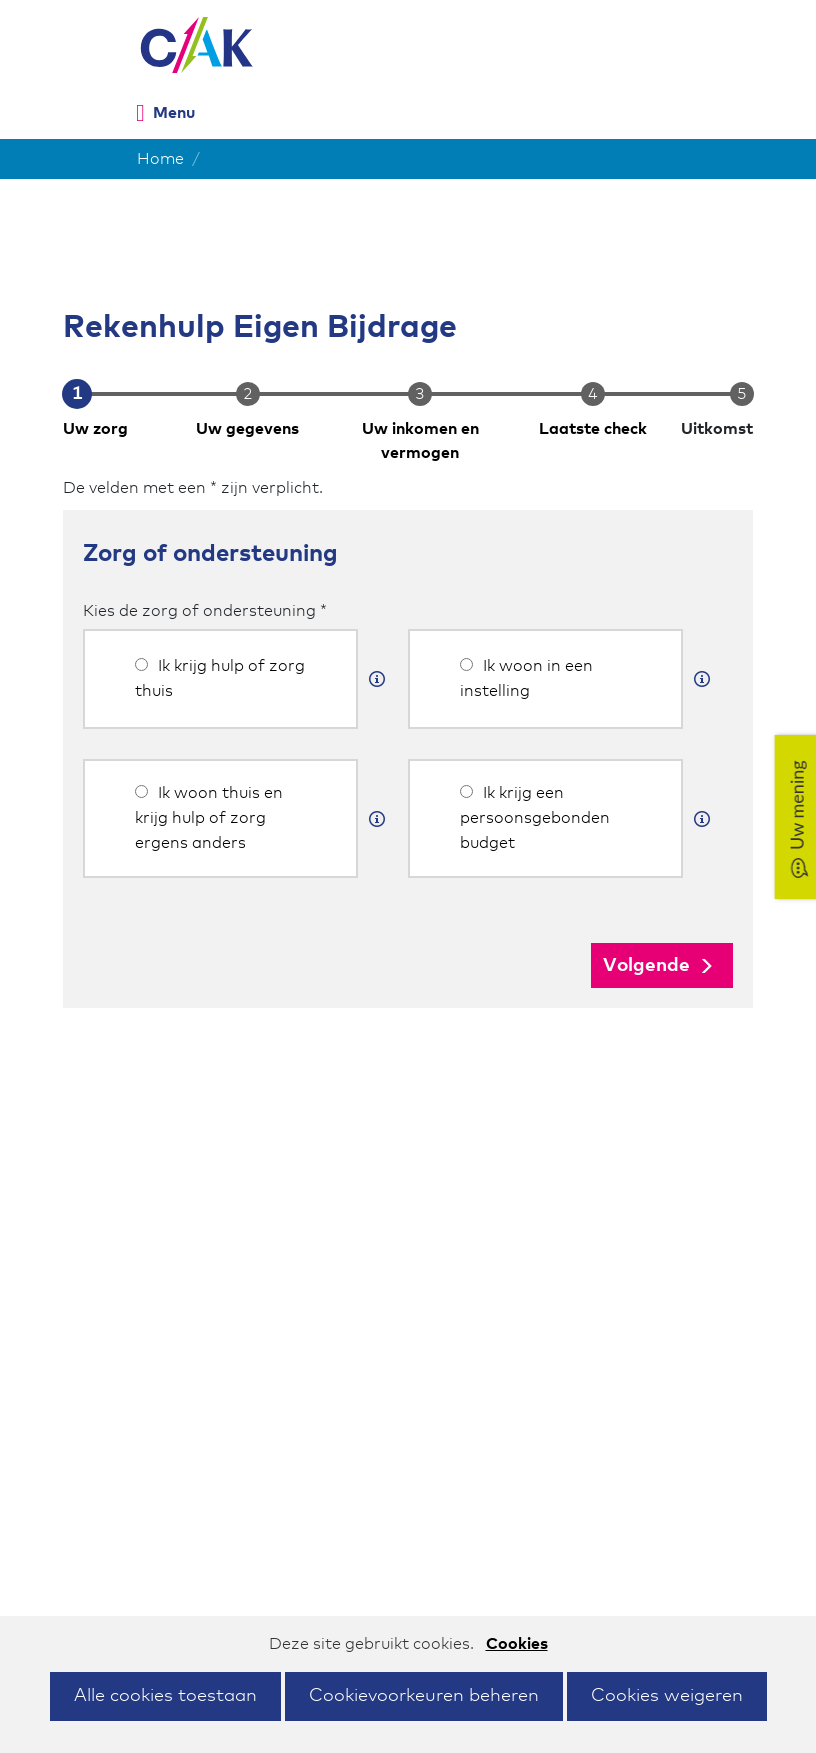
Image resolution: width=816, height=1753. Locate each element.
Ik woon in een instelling (526, 678)
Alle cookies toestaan (165, 1696)
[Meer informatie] (377, 679)
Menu (174, 113)
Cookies (517, 1644)
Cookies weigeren (667, 1696)
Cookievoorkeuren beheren (424, 1696)
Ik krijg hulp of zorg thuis (220, 678)
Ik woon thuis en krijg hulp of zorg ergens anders (209, 818)
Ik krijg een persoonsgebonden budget (535, 818)
